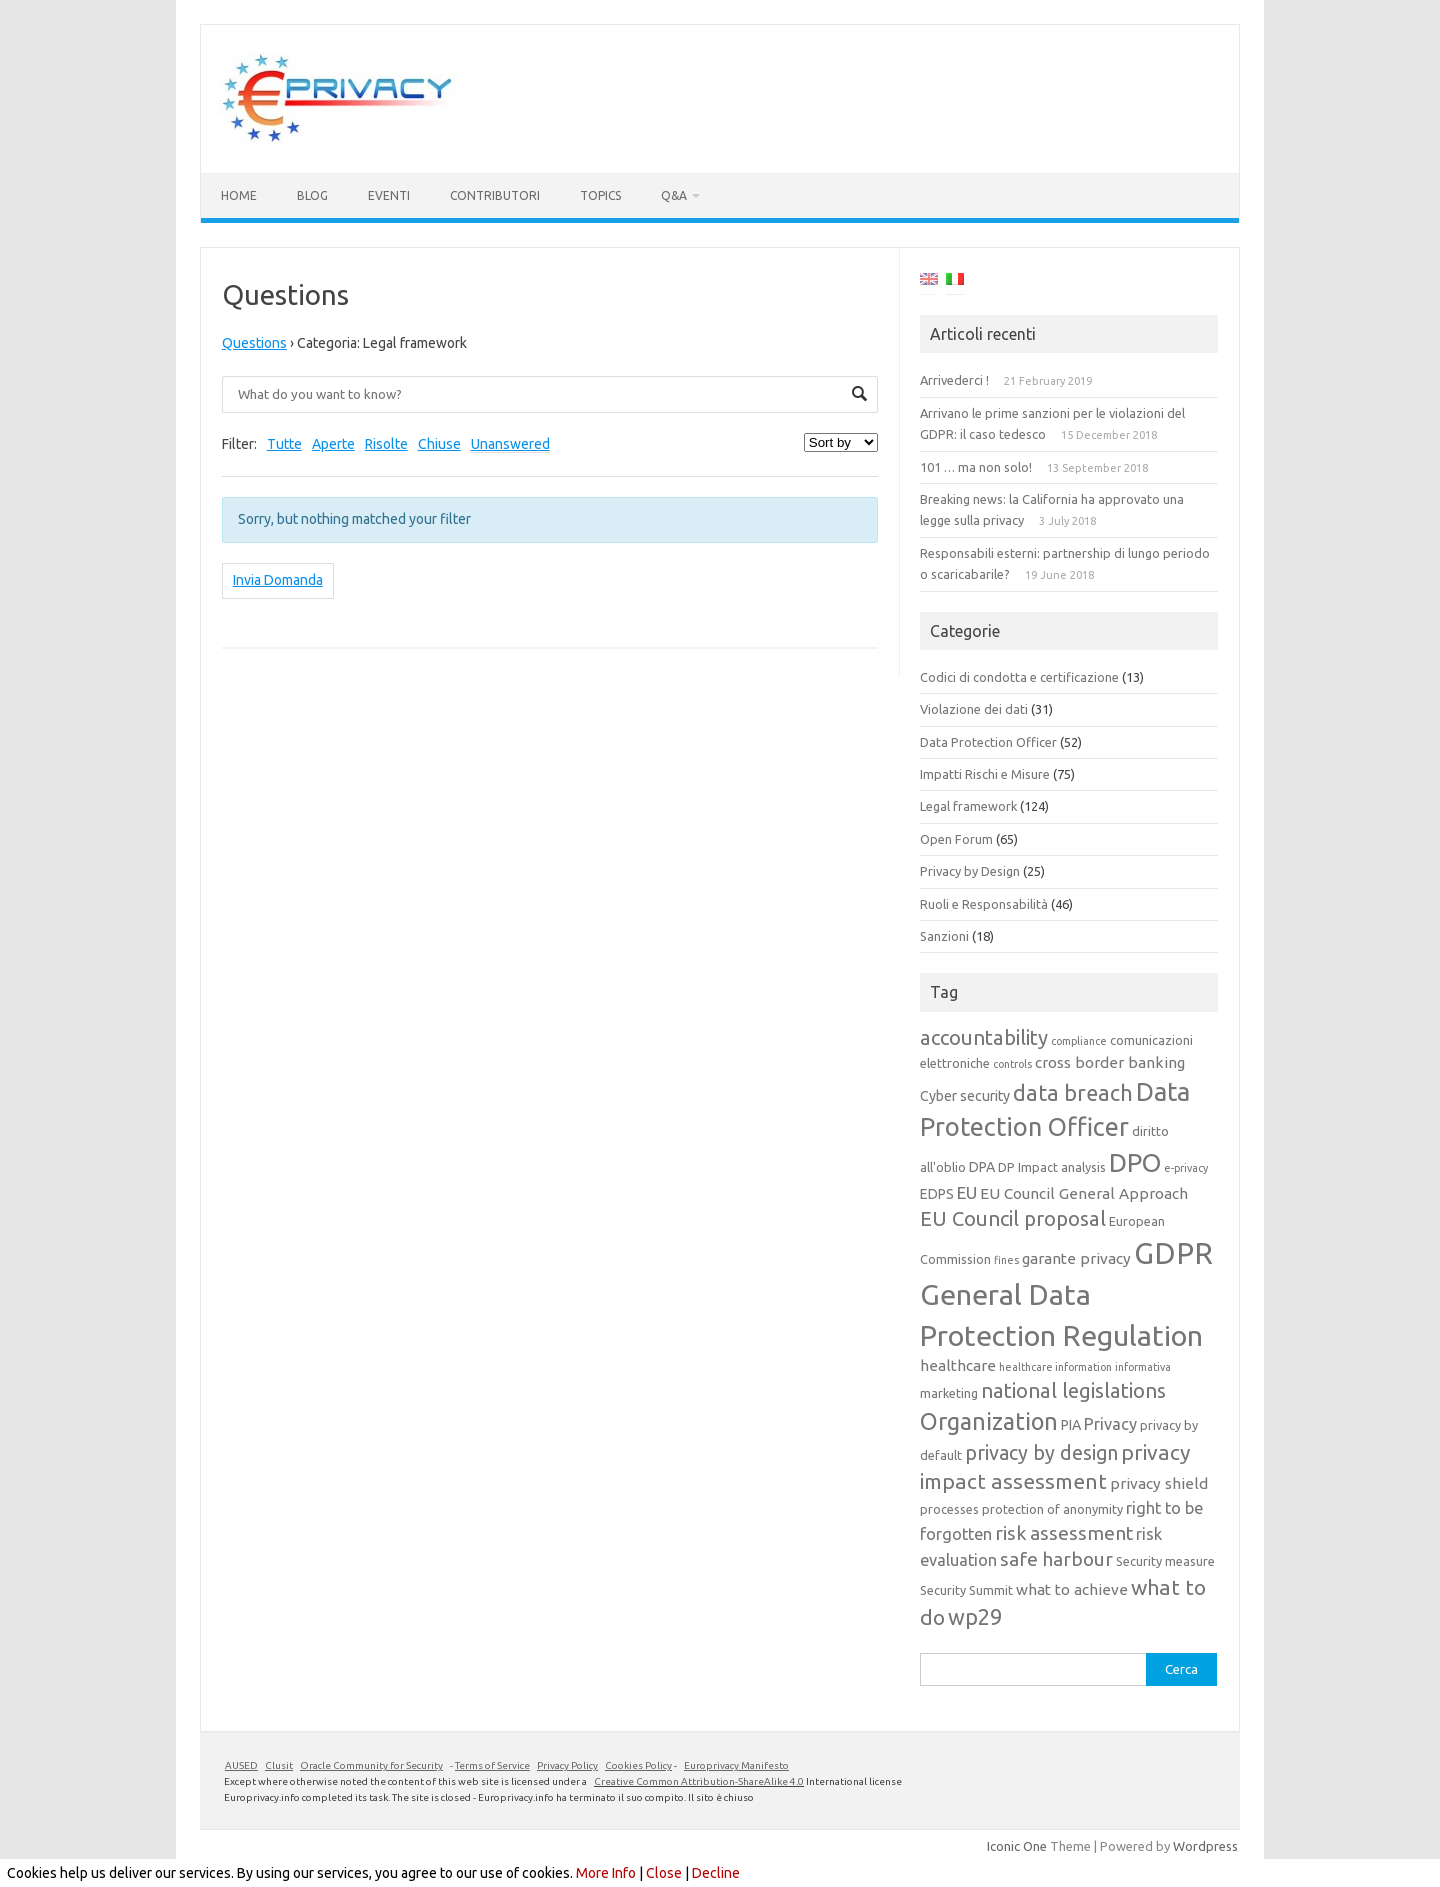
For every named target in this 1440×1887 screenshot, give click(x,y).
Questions (254, 343)
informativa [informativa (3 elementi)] (1143, 1367)
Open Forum (956, 839)
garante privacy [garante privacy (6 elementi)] (1076, 1258)
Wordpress (1205, 1846)
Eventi (389, 195)
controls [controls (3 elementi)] (1012, 1064)
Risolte (386, 444)
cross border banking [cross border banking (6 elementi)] (1110, 1062)
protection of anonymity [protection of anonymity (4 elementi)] (1052, 1509)
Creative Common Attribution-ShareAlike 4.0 (699, 1781)
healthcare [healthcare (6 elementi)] (958, 1365)
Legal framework (968, 806)
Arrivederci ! (954, 380)
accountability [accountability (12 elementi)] (984, 1037)
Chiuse (439, 444)
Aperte (333, 444)
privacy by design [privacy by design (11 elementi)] (1041, 1453)
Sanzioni (944, 936)
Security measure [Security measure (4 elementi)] (1165, 1561)
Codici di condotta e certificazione (1019, 677)
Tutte (284, 444)
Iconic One (1017, 1846)
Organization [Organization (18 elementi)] (989, 1421)
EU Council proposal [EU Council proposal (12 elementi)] (1013, 1218)
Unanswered (510, 444)
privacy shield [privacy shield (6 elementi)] (1159, 1483)
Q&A (674, 195)
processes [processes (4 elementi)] (949, 1509)
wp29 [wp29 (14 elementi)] (975, 1617)
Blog (312, 195)
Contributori (495, 195)
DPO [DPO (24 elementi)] (1135, 1162)
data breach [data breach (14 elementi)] (1073, 1093)
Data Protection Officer (988, 742)
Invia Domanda (278, 580)
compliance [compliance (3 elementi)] (1079, 1041)
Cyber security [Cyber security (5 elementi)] (965, 1096)
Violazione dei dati (974, 709)
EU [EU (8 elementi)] (967, 1192)
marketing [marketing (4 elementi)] (949, 1393)
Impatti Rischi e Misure (985, 774)
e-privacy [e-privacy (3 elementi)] (1186, 1168)
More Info (606, 1873)
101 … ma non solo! (976, 467)
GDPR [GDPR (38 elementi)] (1173, 1253)
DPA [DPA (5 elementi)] (982, 1167)
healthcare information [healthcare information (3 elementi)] (1055, 1367)
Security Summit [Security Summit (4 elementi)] (966, 1590)
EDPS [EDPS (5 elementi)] (937, 1194)
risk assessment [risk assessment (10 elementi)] (1064, 1533)
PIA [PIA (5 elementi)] (1071, 1425)
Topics (600, 195)
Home (239, 195)
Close (664, 1873)
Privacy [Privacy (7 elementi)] (1110, 1424)
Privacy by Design (970, 871)
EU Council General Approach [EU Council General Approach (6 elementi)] (1084, 1193)
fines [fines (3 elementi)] (1006, 1260)
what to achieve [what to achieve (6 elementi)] (1072, 1589)
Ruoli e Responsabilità (984, 904)
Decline (716, 1873)
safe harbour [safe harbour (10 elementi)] (1056, 1559)
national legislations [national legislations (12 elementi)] (1073, 1390)
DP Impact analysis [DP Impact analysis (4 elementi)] (1052, 1167)
